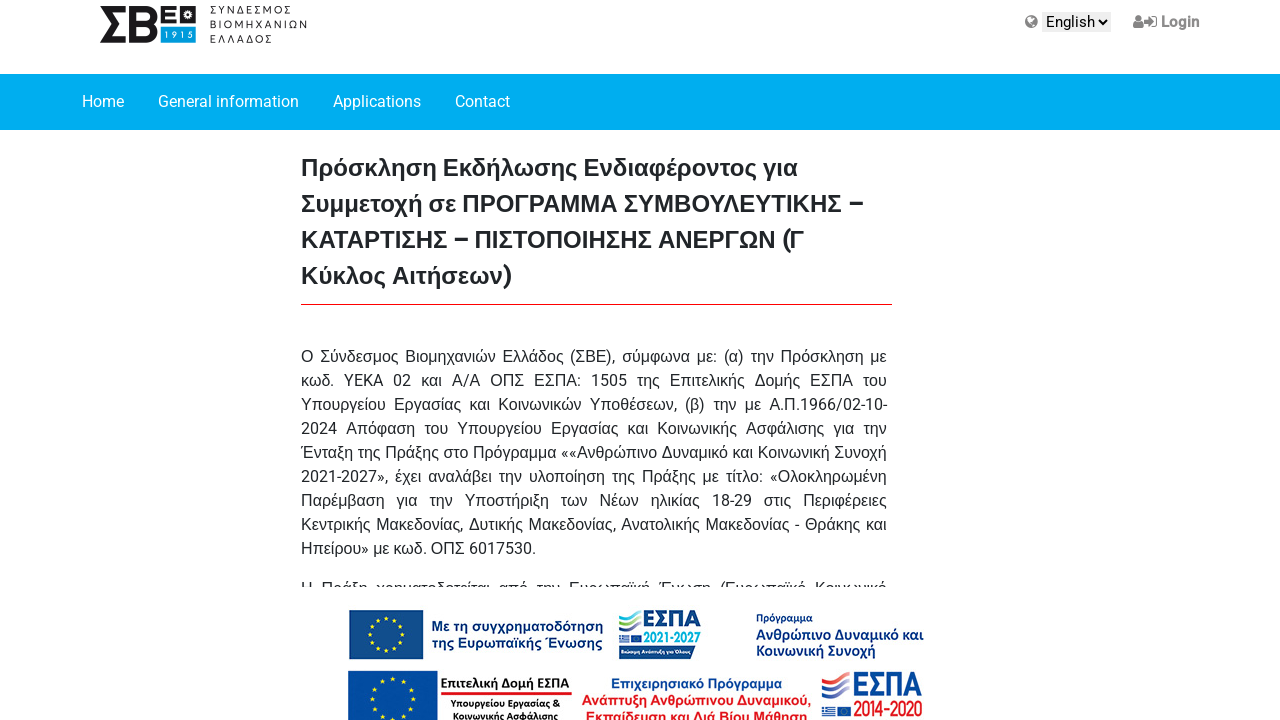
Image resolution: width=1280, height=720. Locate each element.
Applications (377, 101)
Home (103, 101)
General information (228, 101)
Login (1180, 22)
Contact (482, 101)
